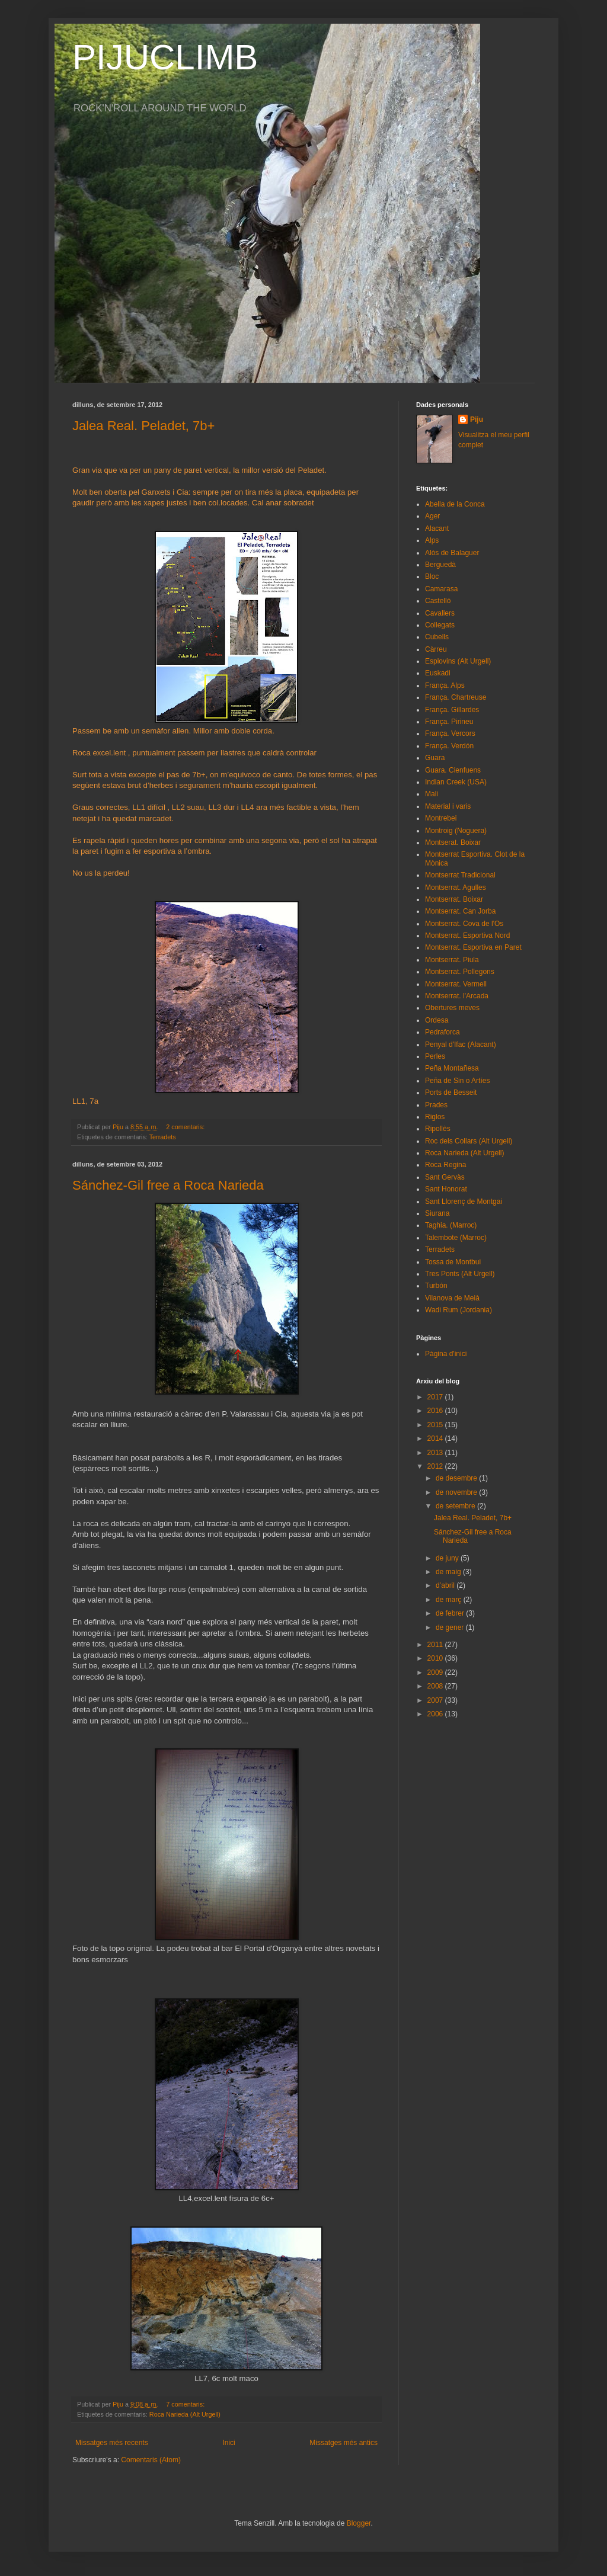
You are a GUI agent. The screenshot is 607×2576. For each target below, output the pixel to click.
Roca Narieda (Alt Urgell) (185, 2414)
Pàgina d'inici (446, 1354)
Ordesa (436, 1020)
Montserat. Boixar (453, 842)
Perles (435, 1056)
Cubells (437, 637)
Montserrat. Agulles (455, 887)
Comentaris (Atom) (151, 2460)
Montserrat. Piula (452, 960)
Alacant (437, 528)
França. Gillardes (452, 710)
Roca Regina (445, 1165)
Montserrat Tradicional (460, 875)
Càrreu (436, 649)
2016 (436, 1410)
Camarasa (441, 589)
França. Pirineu (449, 721)
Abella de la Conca (455, 504)
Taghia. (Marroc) (451, 1225)
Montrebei (440, 818)
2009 (436, 1672)
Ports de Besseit (451, 1092)
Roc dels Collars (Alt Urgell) (468, 1141)
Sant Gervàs (445, 1177)
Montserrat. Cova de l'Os (464, 923)
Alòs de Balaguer (452, 553)
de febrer (451, 1613)
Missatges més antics (343, 2443)
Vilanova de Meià (452, 1298)
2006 (436, 1714)
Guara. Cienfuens (453, 770)
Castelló (438, 601)
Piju (476, 419)
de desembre (457, 1478)
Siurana (437, 1213)
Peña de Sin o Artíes (457, 1080)
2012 (436, 1466)
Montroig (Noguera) (456, 830)
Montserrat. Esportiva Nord (467, 935)
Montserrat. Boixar (454, 899)
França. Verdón (449, 746)
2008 (436, 1686)
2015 (436, 1425)
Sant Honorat (446, 1189)
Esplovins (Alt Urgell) (458, 661)
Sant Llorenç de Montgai (463, 1201)
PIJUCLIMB (165, 57)
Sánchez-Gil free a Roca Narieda (168, 1185)
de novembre (457, 1492)
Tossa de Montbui (453, 1262)
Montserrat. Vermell (456, 984)
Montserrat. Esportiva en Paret (473, 947)
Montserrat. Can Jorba (460, 911)
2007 (436, 1700)
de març (450, 1599)
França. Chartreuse (455, 697)
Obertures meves (452, 1008)
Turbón (436, 1285)
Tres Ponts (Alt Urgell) (460, 1274)
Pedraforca (442, 1032)
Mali (431, 794)
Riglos (435, 1117)
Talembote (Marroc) (456, 1237)
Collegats (440, 625)
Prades (436, 1105)
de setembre (456, 1506)
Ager (432, 516)
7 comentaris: (186, 2404)
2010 (436, 1658)
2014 (436, 1438)
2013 (436, 1453)
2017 (436, 1397)
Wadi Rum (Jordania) (458, 1310)
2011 (436, 1645)
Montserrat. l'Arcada (456, 996)
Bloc (432, 576)
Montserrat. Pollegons (459, 971)
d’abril (446, 1585)
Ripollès (438, 1128)
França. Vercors (450, 733)
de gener (451, 1627)
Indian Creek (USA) (456, 782)
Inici (228, 2443)
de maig (449, 1572)
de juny (448, 1558)
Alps (432, 540)
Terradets (162, 1136)
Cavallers (440, 613)
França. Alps (445, 685)
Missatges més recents (111, 2443)
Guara (435, 758)
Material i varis (448, 806)
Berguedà (440, 564)
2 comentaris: (186, 1126)
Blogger (359, 2523)
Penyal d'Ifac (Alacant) (460, 1044)
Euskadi (438, 673)
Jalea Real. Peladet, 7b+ (143, 425)
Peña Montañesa (452, 1068)
